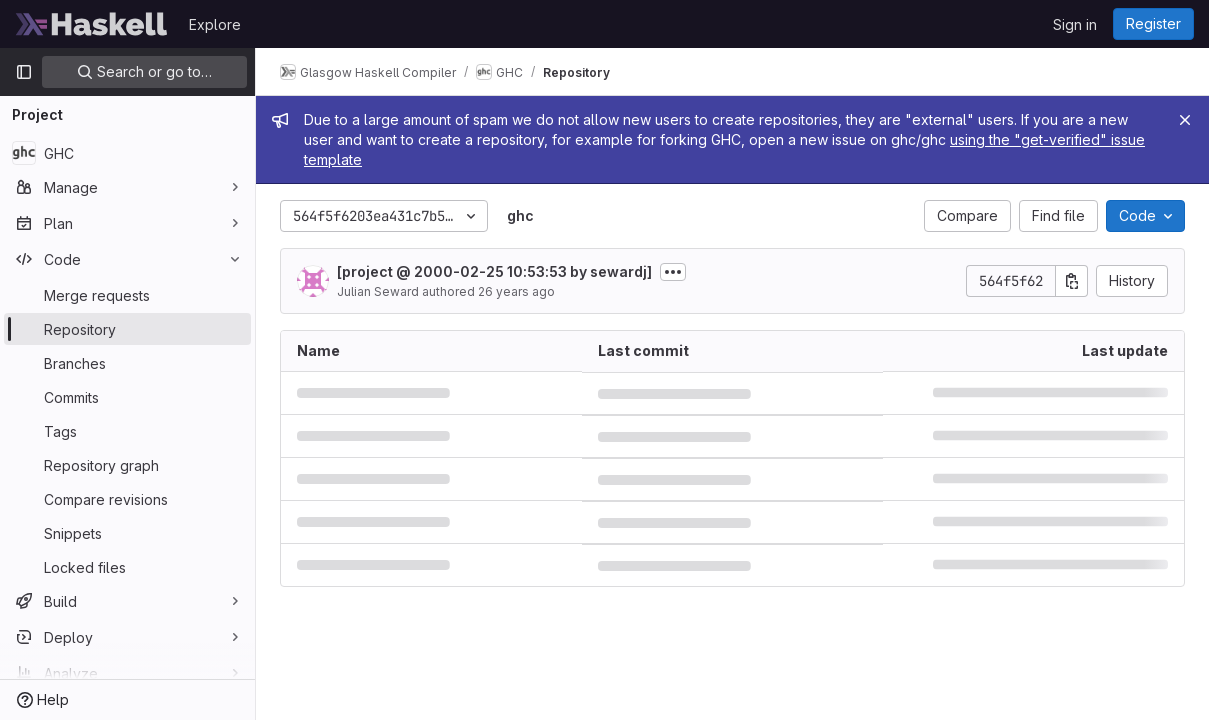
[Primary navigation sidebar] (24, 72)
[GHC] (127, 153)
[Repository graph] (127, 465)
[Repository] (127, 329)
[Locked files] (127, 567)
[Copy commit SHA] (1072, 281)
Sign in (1075, 24)
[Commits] (127, 397)
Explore (215, 24)
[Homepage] (92, 24)
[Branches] (127, 363)
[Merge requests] (127, 295)
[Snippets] (127, 533)
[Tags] (127, 431)
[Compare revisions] (127, 499)
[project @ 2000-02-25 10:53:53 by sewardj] (494, 271)
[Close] (1185, 120)
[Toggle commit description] (673, 272)
